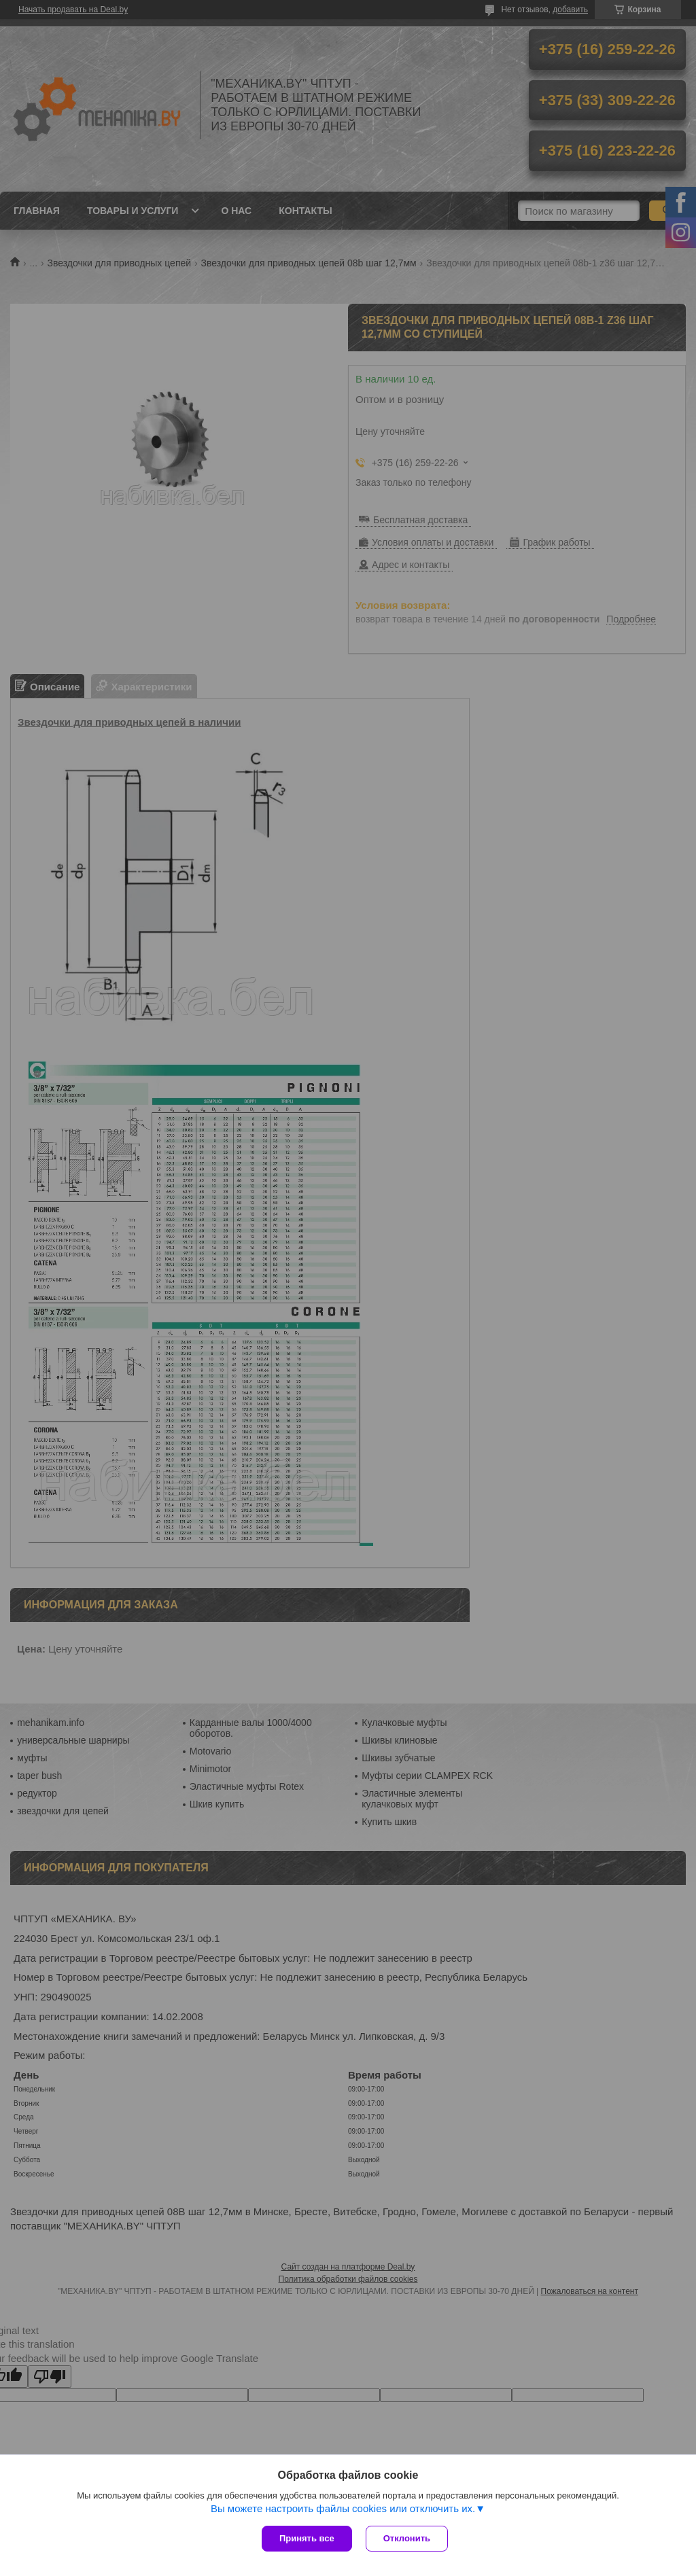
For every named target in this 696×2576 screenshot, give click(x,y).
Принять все (306, 2538)
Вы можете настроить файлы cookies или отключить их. (343, 2508)
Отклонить (406, 2538)
